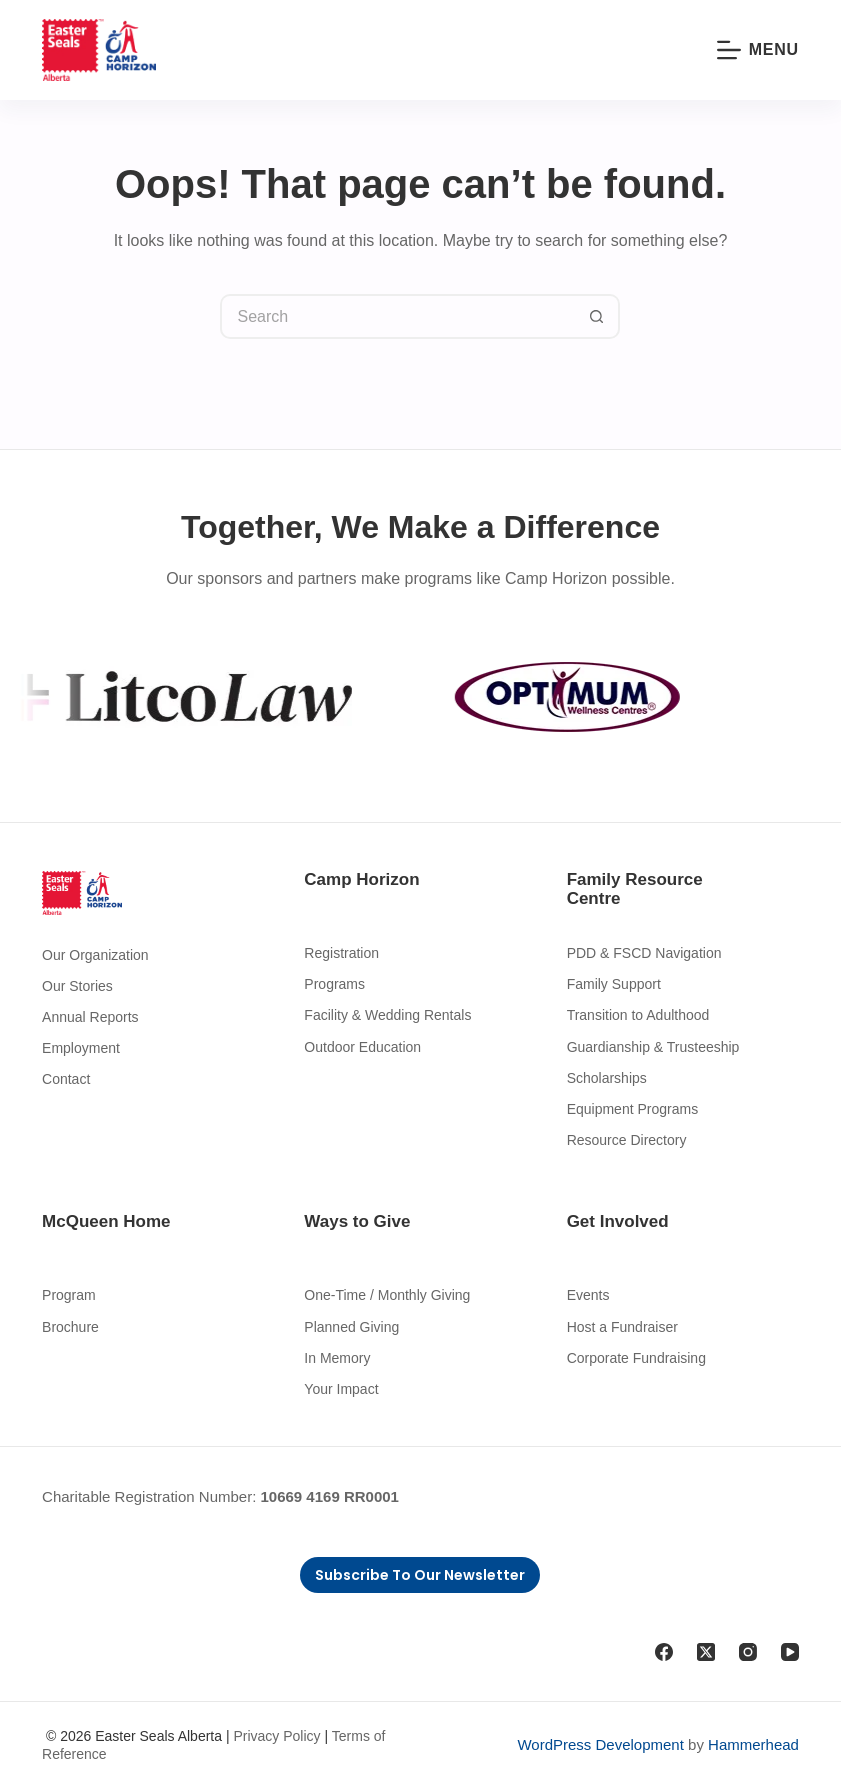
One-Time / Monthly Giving (387, 1295)
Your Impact (341, 1389)
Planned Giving (351, 1327)
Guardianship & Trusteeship (653, 1047)
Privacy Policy (276, 1736)
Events (588, 1295)
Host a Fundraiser (622, 1327)
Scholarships (607, 1078)
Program (69, 1295)
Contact (66, 1079)
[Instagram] (748, 1652)
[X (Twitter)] (706, 1652)
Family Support (614, 984)
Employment (81, 1048)
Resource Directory (627, 1140)
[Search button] (597, 316)
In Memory (337, 1358)
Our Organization (95, 955)
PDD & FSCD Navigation (644, 953)
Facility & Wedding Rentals (387, 1015)
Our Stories (77, 986)
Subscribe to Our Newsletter (420, 1575)
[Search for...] (397, 316)
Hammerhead (753, 1744)
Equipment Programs (633, 1109)
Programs (334, 984)
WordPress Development (600, 1744)
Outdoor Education (362, 1047)
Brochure (70, 1327)
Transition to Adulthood (638, 1015)
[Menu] (758, 50)
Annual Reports (90, 1017)
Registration (341, 953)
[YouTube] (790, 1652)
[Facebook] (664, 1652)
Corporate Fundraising (636, 1358)
